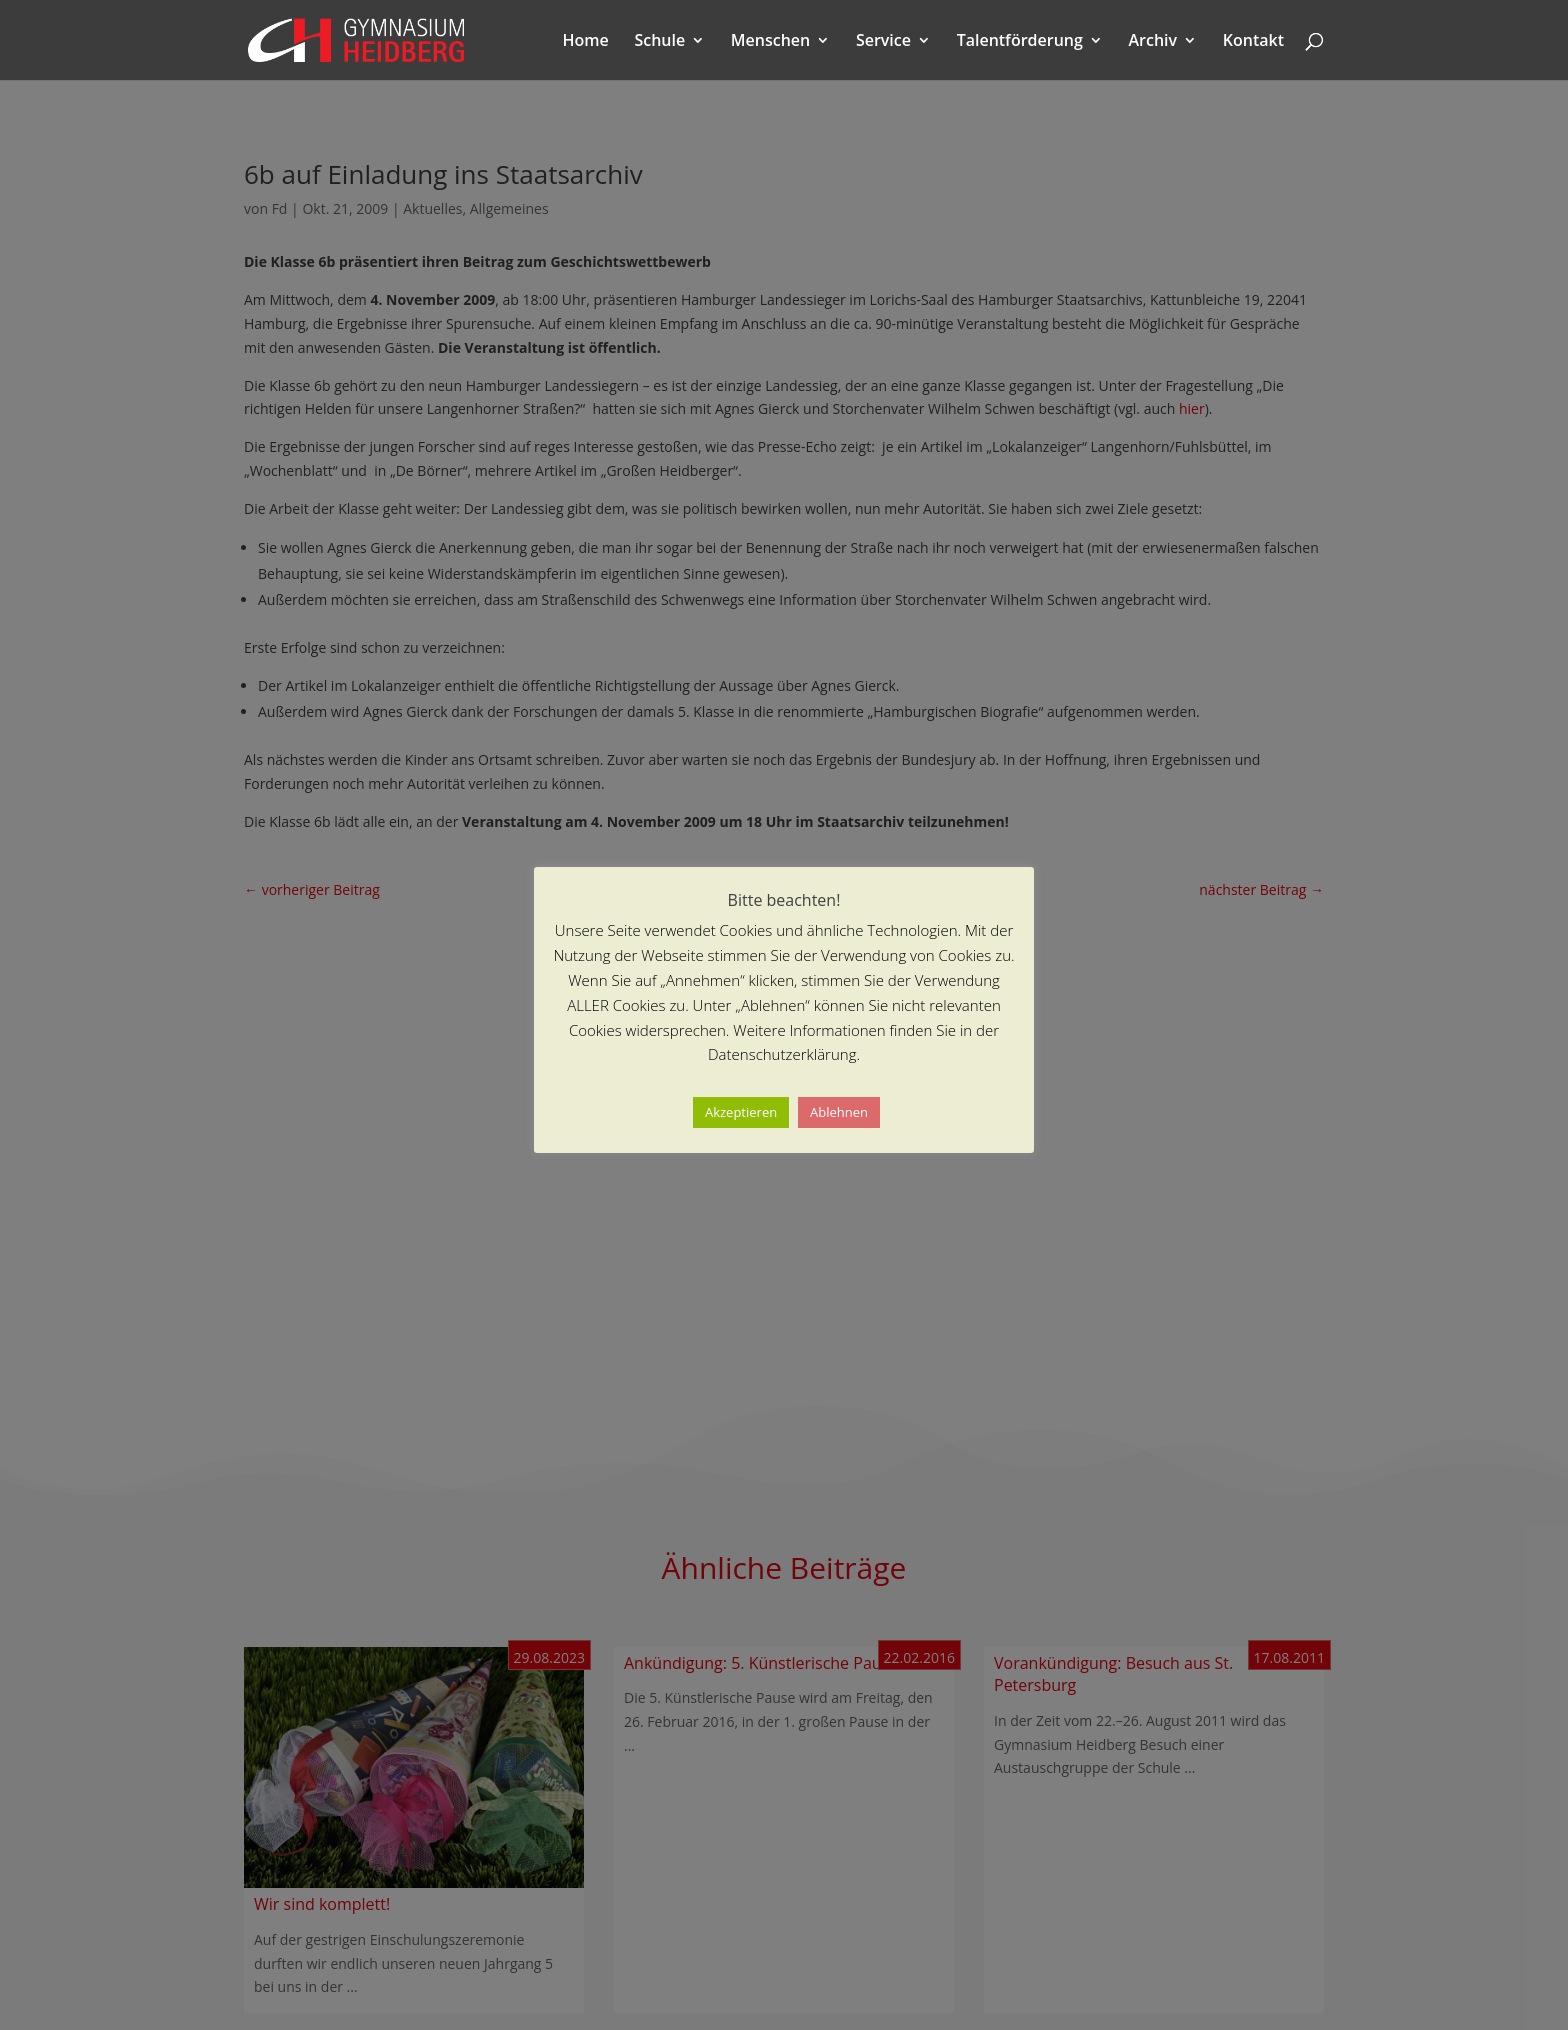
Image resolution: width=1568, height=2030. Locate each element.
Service (883, 42)
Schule (659, 42)
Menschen (770, 42)
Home (586, 42)
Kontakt (1253, 42)
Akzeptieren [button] (741, 1112)
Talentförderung (1020, 42)
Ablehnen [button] (839, 1112)
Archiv (1153, 42)
